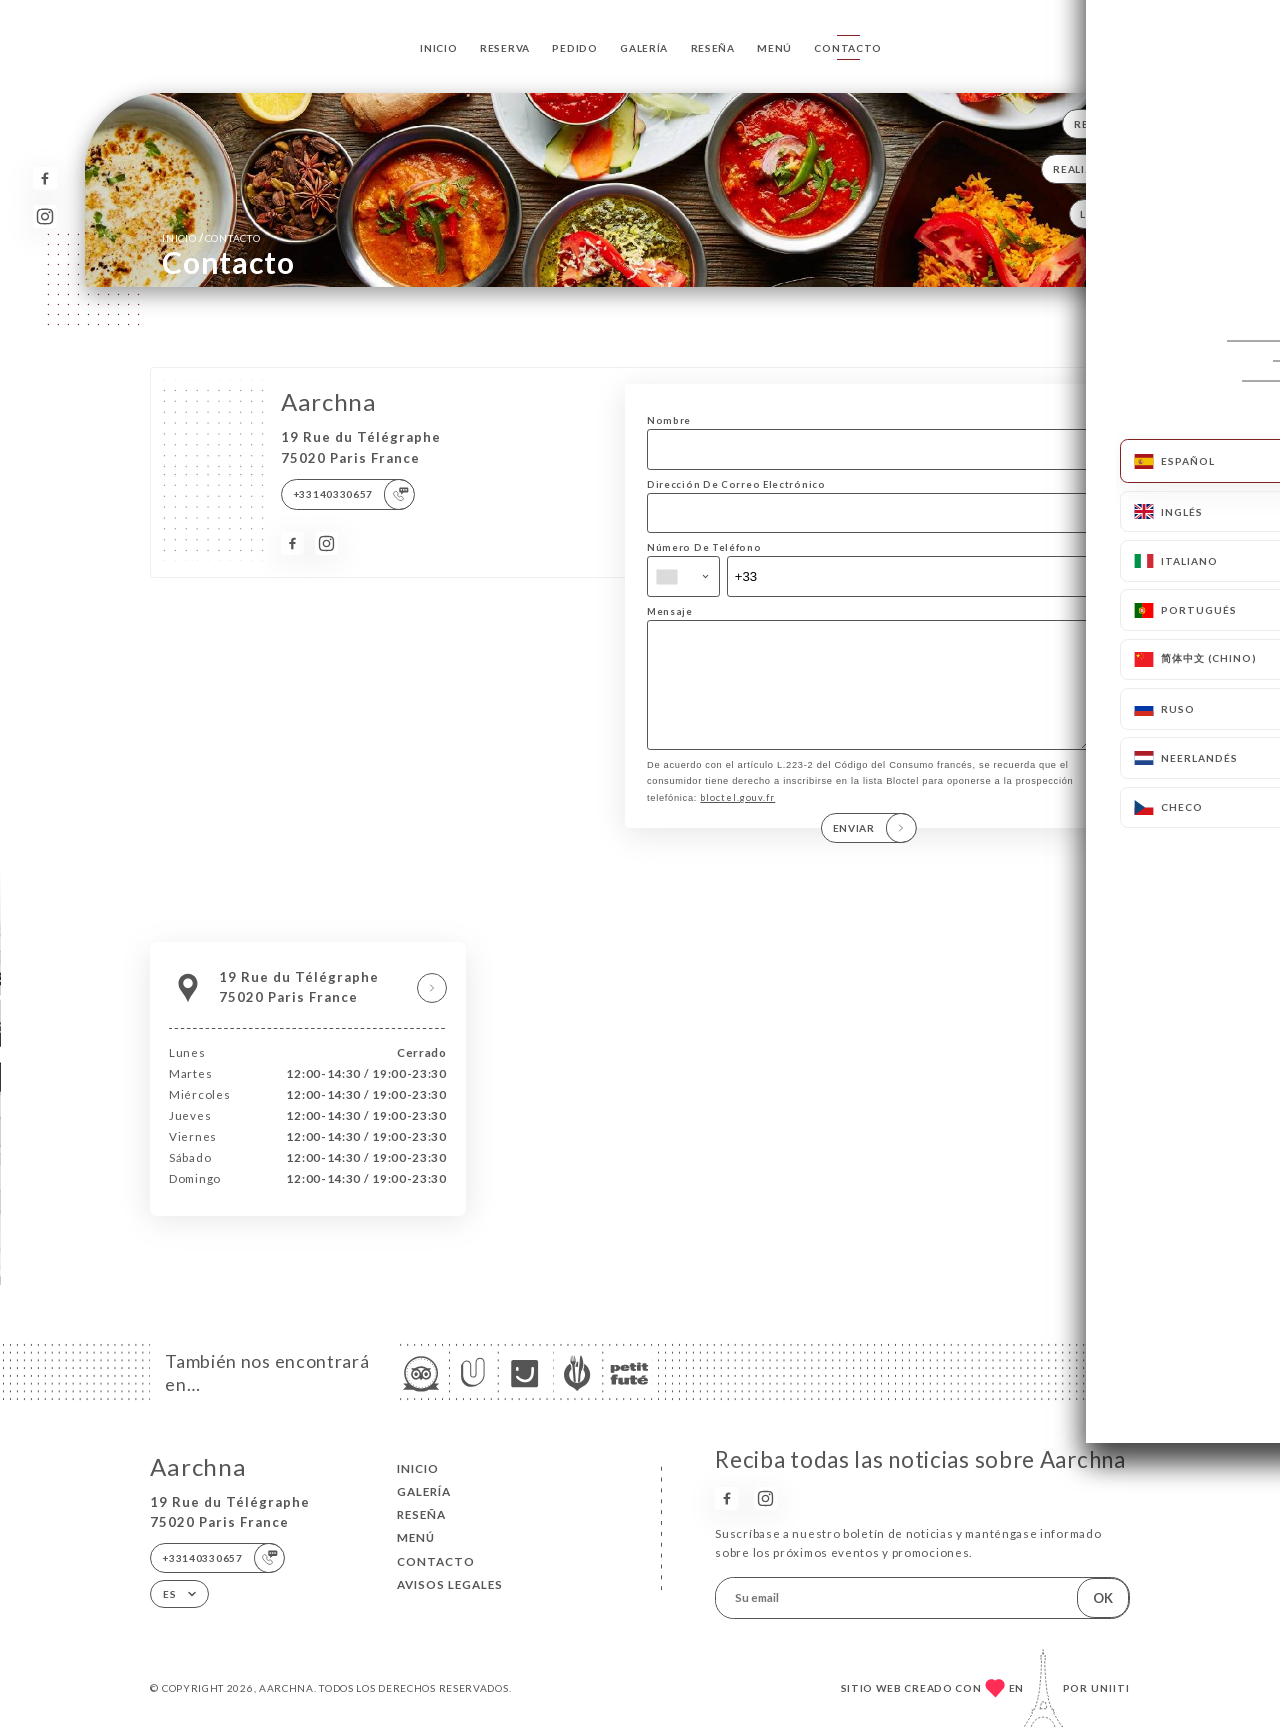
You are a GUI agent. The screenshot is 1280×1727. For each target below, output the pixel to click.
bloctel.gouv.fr (737, 818)
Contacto (848, 48)
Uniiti (1110, 1688)
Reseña (713, 48)
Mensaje (670, 611)
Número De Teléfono (704, 547)
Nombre (669, 420)
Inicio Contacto (211, 237)
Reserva (505, 48)
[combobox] (683, 576)
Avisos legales (450, 1584)
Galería (644, 48)
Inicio (438, 48)
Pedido (574, 48)
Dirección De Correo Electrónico (736, 484)
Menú (774, 48)
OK (1103, 1598)
